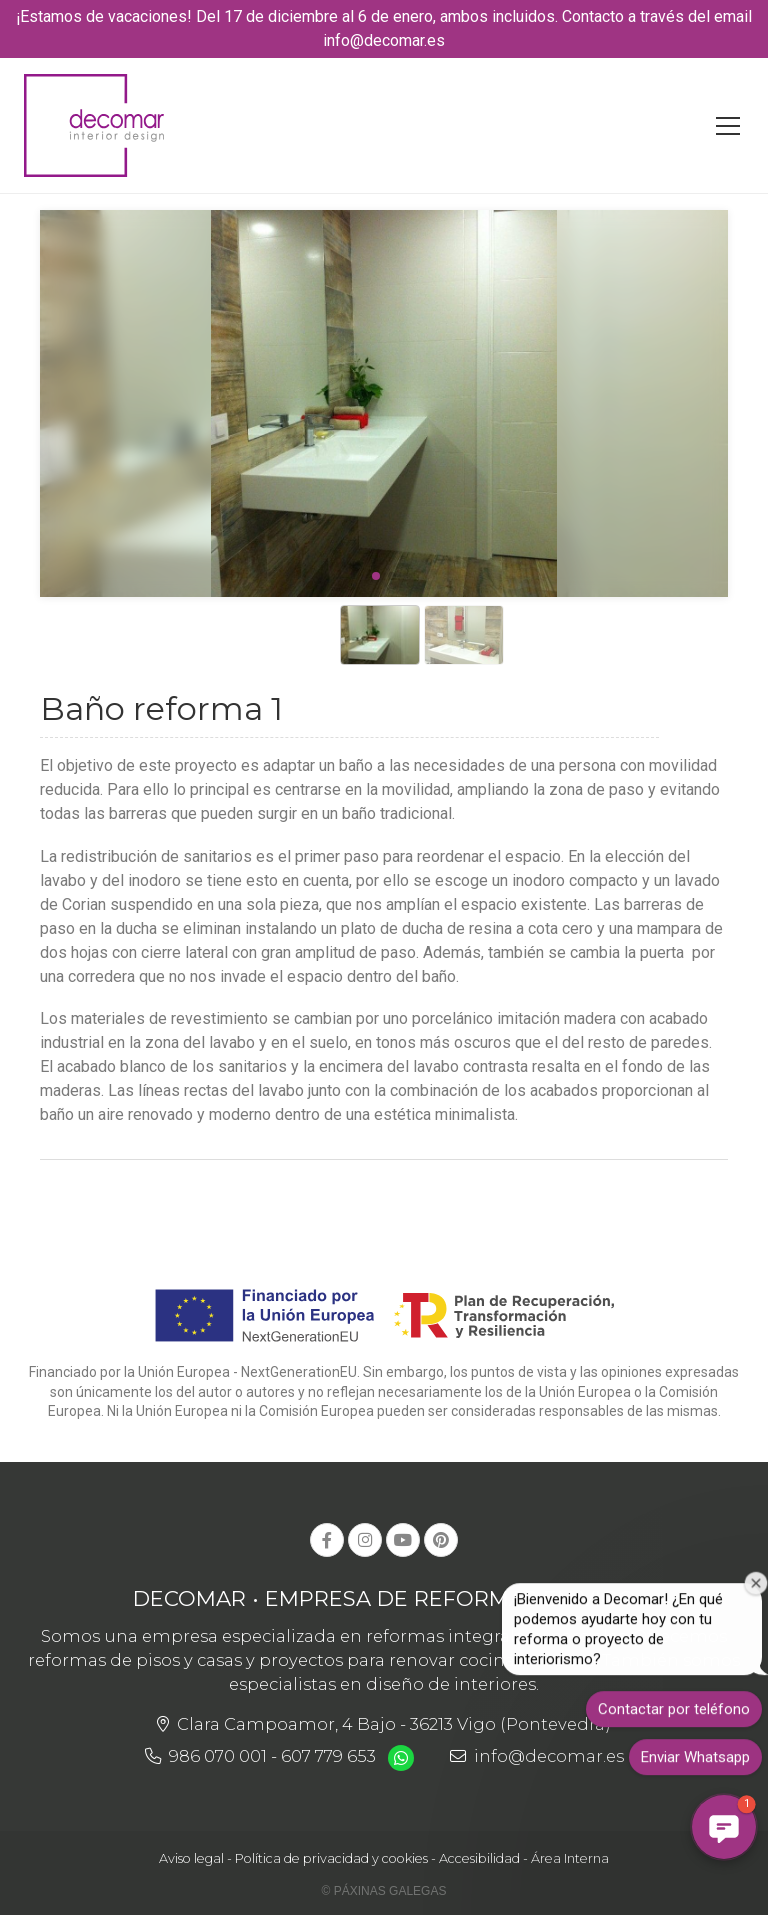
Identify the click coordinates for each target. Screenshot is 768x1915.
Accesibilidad (479, 1858)
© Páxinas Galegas (384, 1891)
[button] (724, 1827)
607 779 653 (328, 1756)
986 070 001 (218, 1756)
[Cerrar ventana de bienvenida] (756, 1593)
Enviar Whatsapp (695, 1768)
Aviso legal (191, 1858)
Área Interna (570, 1858)
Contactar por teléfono (674, 1720)
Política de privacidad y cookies (331, 1858)
